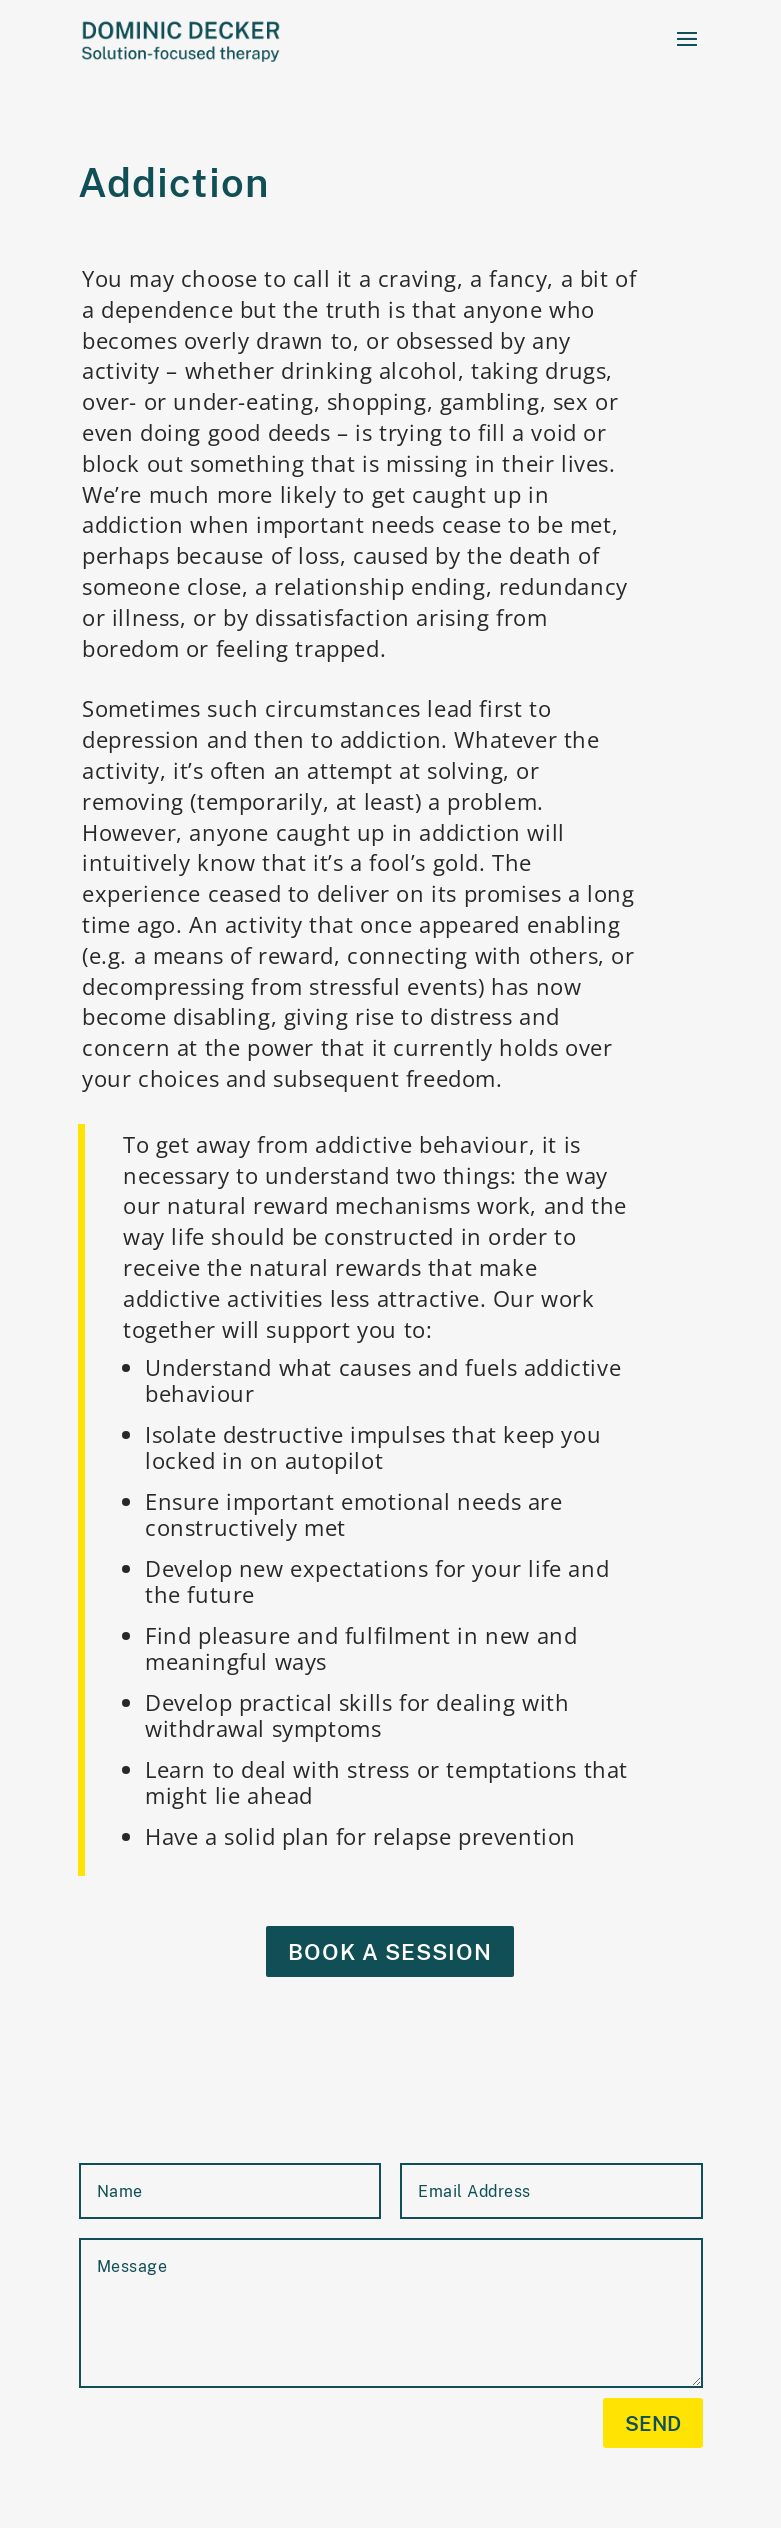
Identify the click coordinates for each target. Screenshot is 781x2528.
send (653, 2423)
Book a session (390, 1951)
